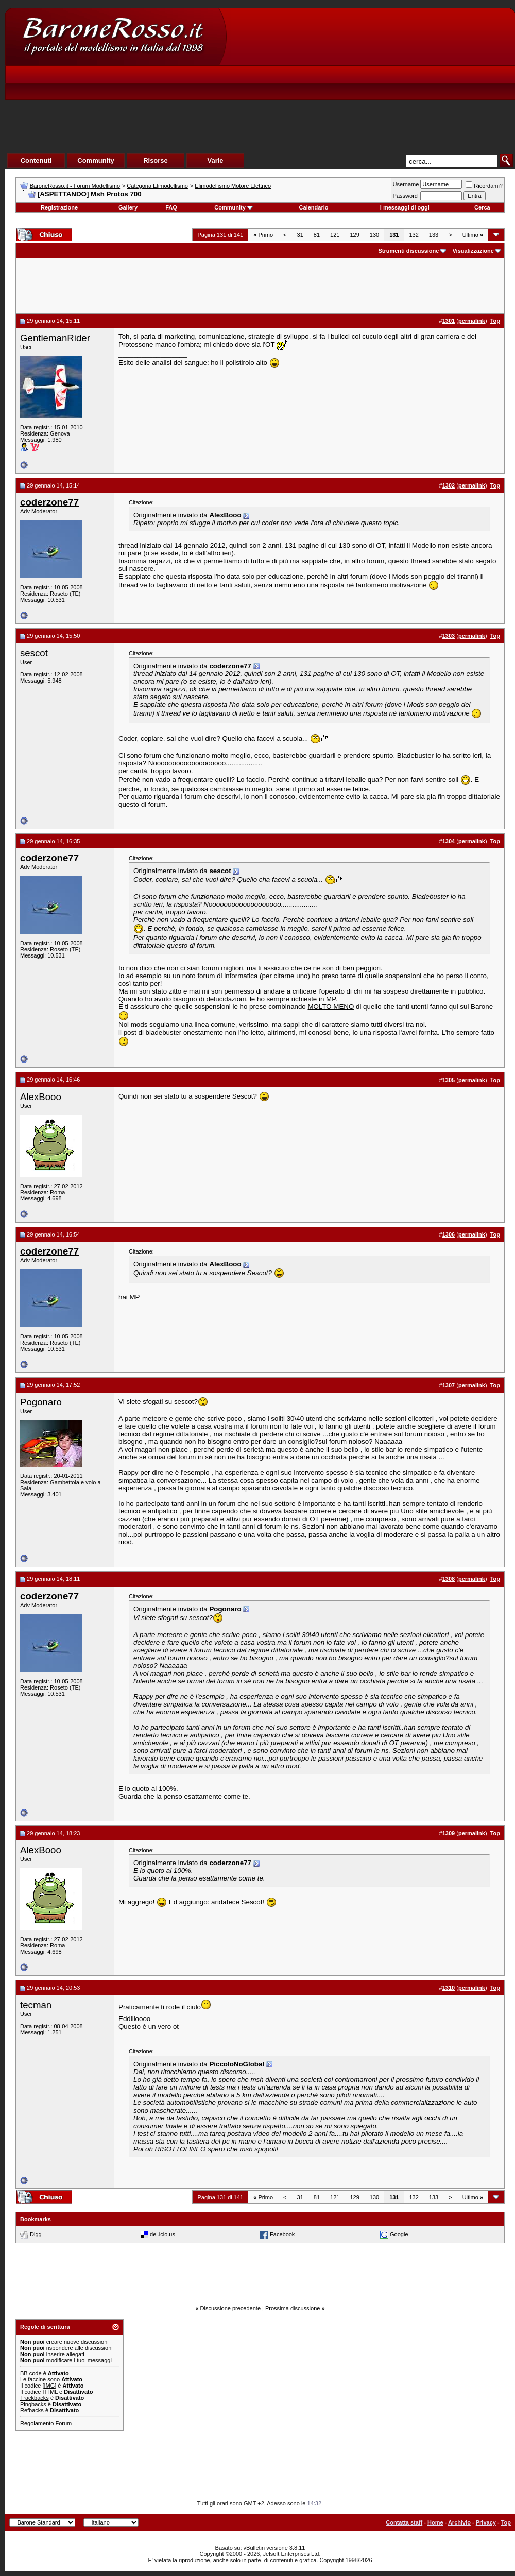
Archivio (459, 2522)
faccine (37, 2379)
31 (300, 235)
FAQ (171, 207)
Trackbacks (34, 2398)
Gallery (128, 207)
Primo (263, 235)
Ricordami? (484, 186)
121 (334, 235)
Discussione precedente (230, 2308)
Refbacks (32, 2410)
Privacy (486, 2522)
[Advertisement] (368, 93)
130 (374, 235)
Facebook (282, 2234)
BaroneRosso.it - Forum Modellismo (75, 186)
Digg (36, 2234)
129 (354, 235)
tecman (36, 2004)
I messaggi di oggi (405, 207)
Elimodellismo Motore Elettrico (233, 186)
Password (405, 196)
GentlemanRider (55, 338)
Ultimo (472, 235)
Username (406, 184)
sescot (34, 653)
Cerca (482, 207)
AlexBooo (40, 1096)
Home (435, 2522)
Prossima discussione (292, 2308)
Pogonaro (41, 1402)
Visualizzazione (473, 251)
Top (506, 2522)
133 (433, 235)
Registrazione (59, 207)
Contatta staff (404, 2522)
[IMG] (49, 2385)
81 (317, 235)
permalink (471, 321)
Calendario (314, 207)
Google (399, 2234)
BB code (31, 2373)
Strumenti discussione (408, 251)
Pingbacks (33, 2404)
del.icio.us (162, 2234)
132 (413, 235)
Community (233, 207)
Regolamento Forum (46, 2423)
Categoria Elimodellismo (157, 186)
